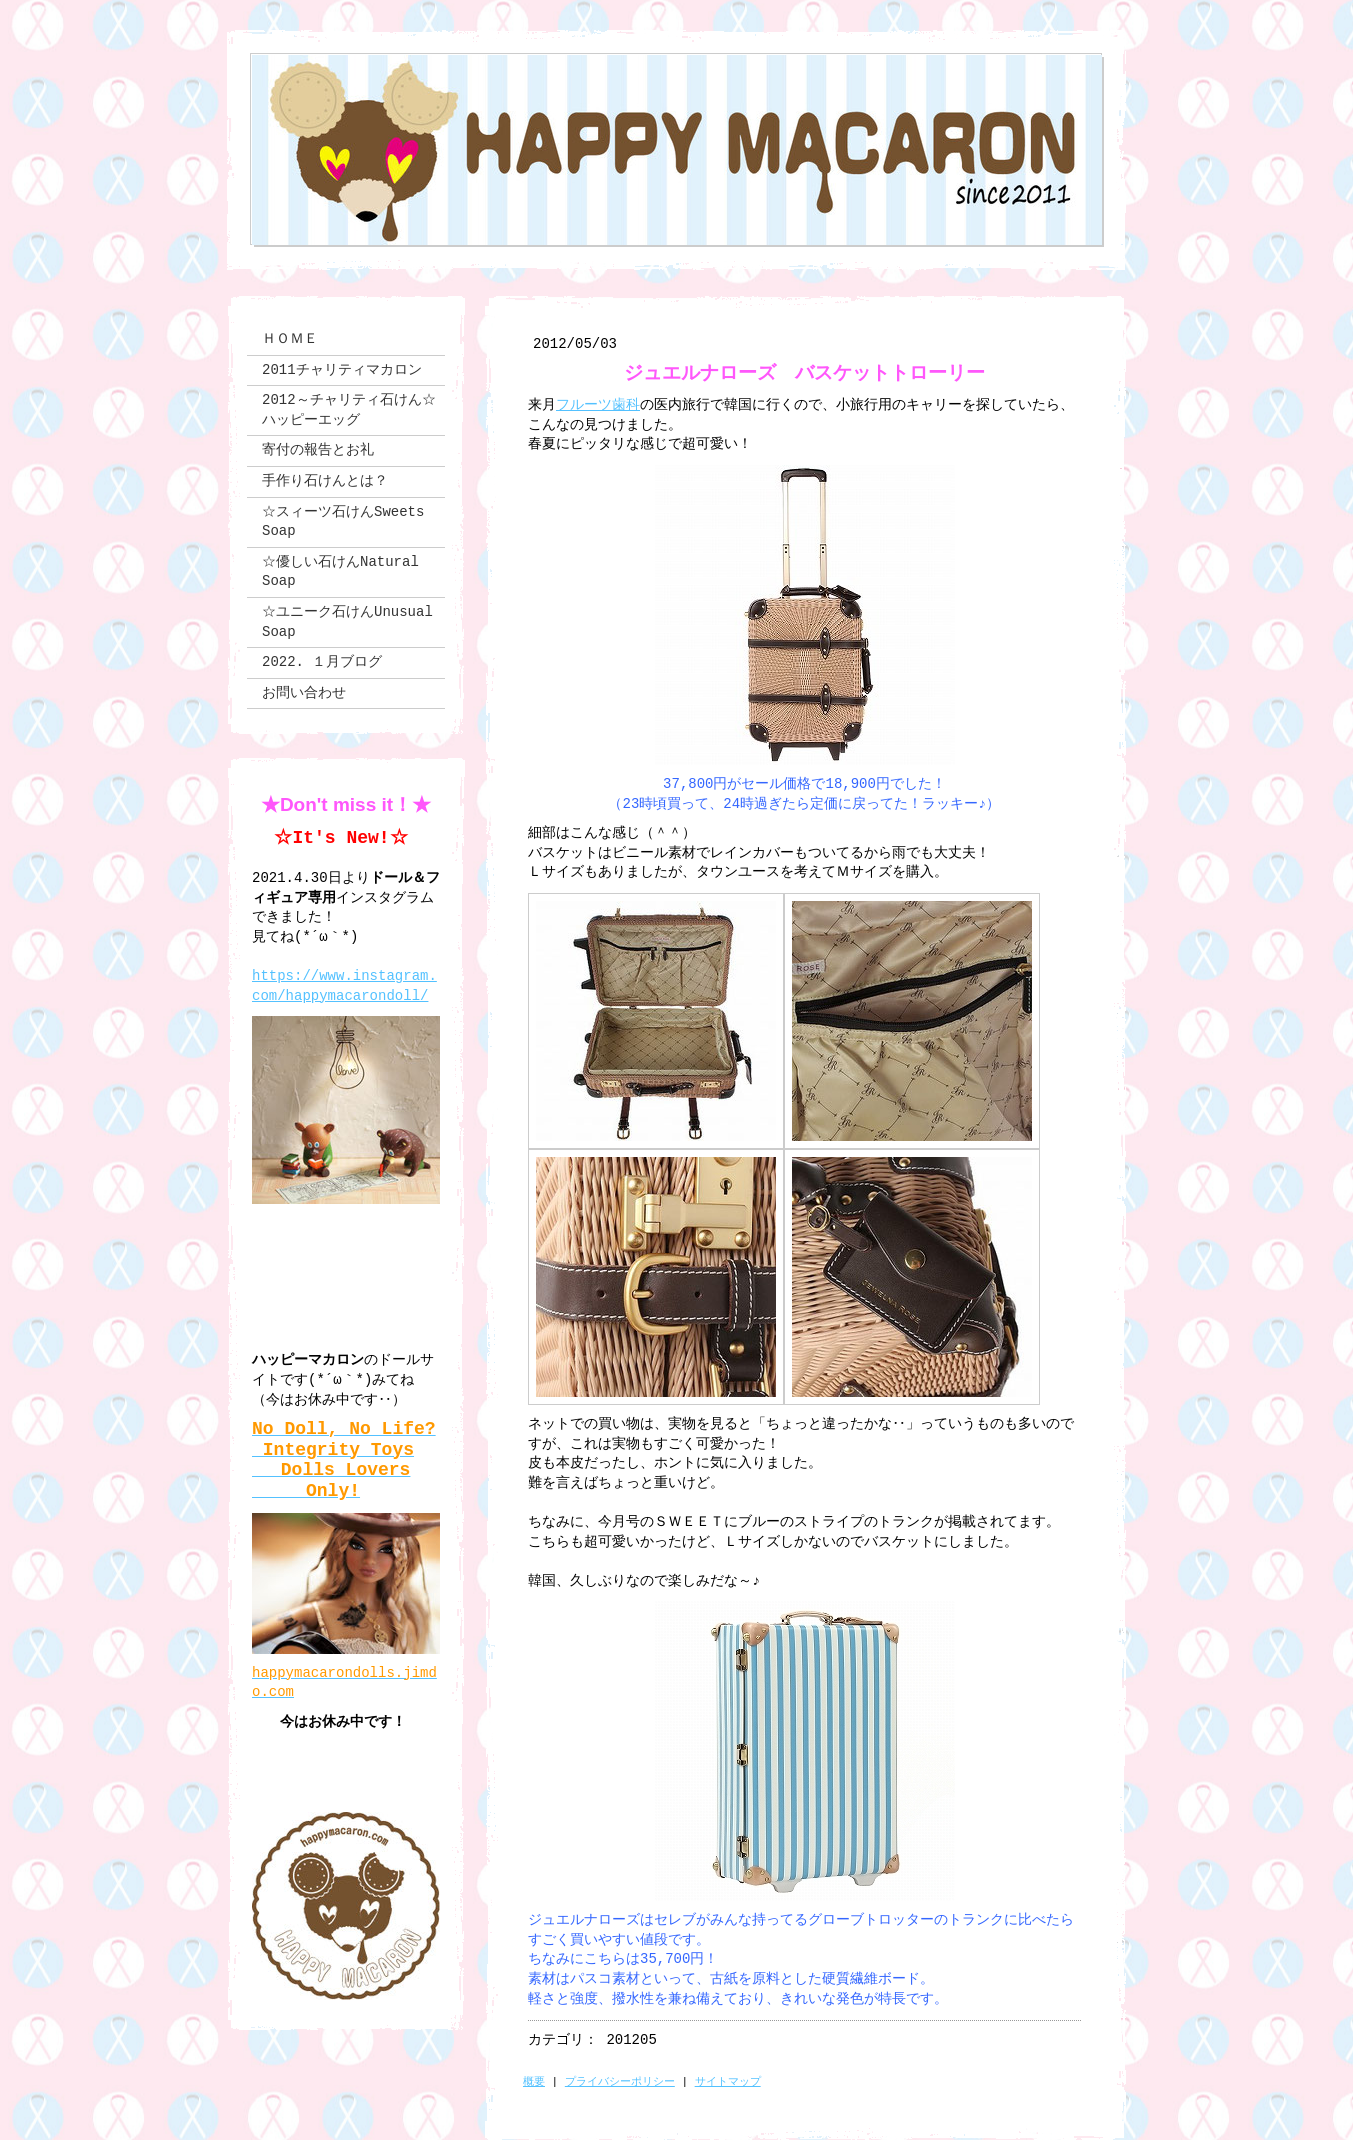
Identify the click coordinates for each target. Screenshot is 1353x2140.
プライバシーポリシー (620, 2082)
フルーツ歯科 (598, 405)
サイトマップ (728, 2082)
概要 (534, 2082)
